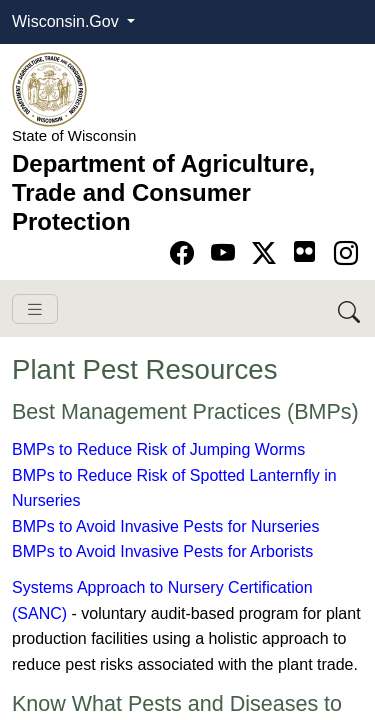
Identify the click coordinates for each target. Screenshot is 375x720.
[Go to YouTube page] (226, 253)
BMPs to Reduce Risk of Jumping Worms (158, 449)
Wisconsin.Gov (67, 21)
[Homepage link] (49, 88)
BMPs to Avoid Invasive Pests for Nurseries (165, 526)
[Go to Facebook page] (185, 253)
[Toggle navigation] (35, 309)
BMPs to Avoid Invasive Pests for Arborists (162, 551)
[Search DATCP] (350, 308)
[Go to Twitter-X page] (267, 253)
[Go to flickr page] (304, 251)
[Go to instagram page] (346, 253)
